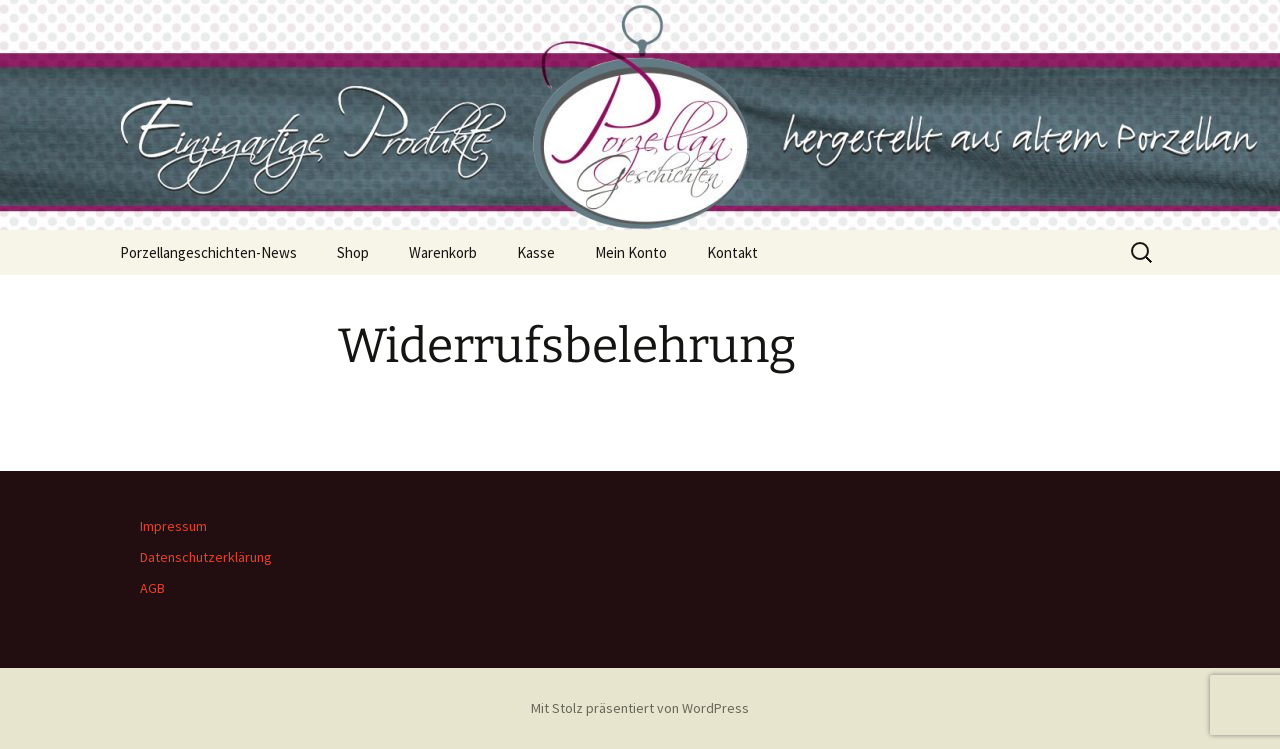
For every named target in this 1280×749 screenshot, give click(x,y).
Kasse (536, 252)
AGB (152, 588)
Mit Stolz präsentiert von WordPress (640, 708)
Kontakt (732, 252)
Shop (353, 252)
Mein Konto (631, 252)
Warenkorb (443, 252)
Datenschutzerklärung (206, 557)
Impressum (173, 526)
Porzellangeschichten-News (208, 252)
